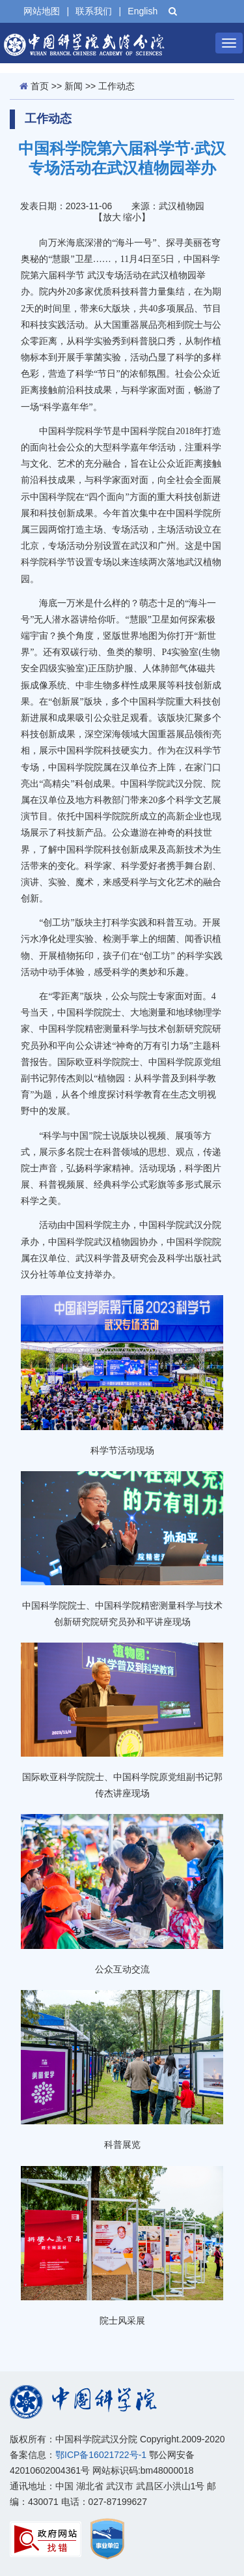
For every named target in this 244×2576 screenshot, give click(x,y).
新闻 (73, 86)
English (142, 11)
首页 (40, 86)
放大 (112, 217)
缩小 (132, 217)
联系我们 (93, 11)
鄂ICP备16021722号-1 (100, 2455)
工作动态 (116, 86)
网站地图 (41, 11)
